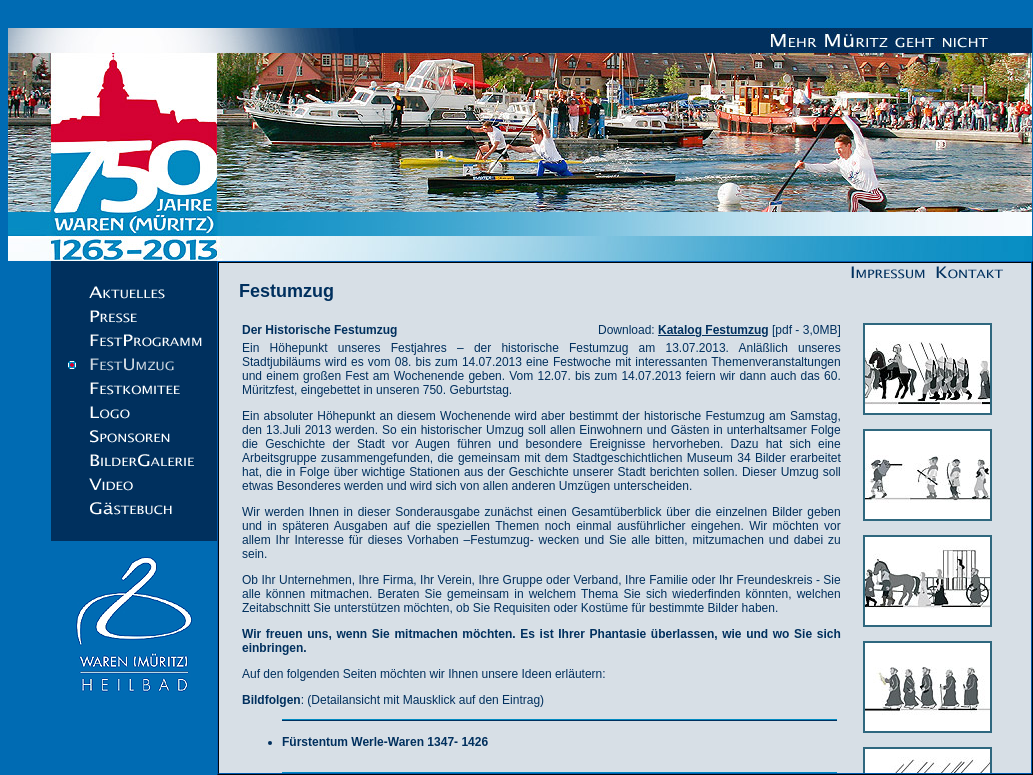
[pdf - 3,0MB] (749, 330)
